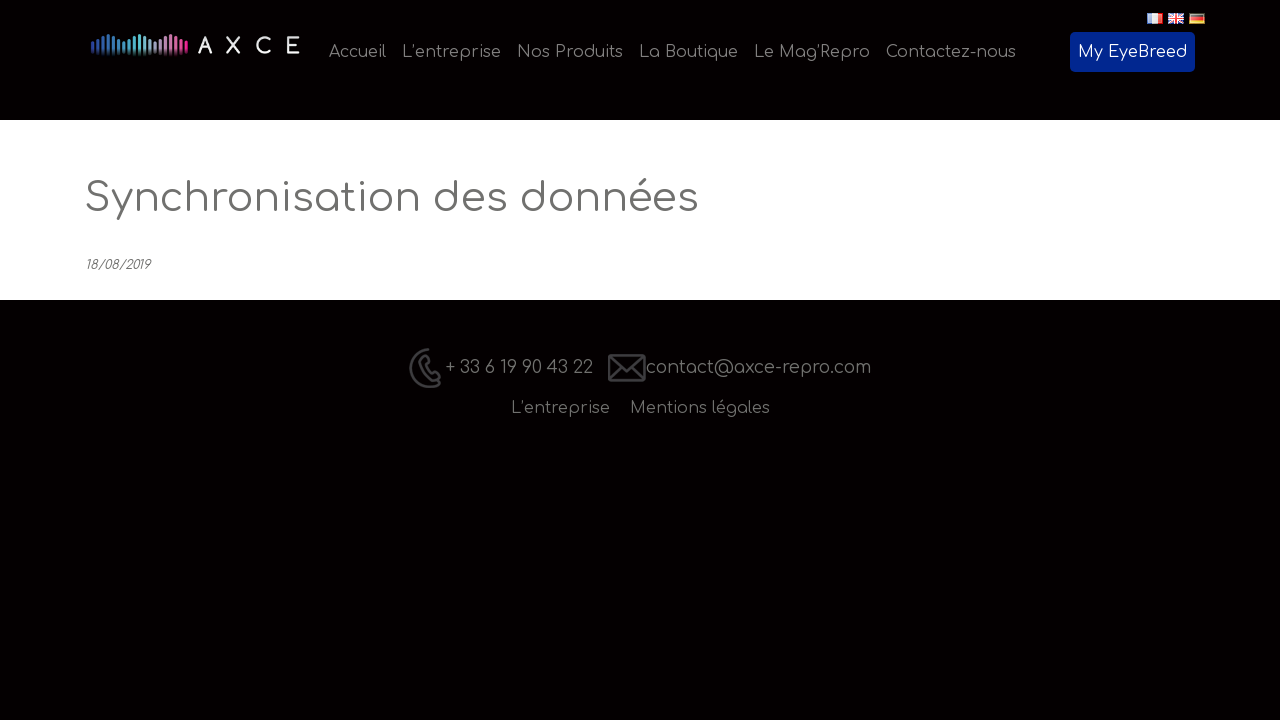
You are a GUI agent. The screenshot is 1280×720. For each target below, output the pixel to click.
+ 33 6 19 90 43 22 (501, 367)
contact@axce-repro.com (739, 367)
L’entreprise (560, 408)
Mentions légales (700, 408)
